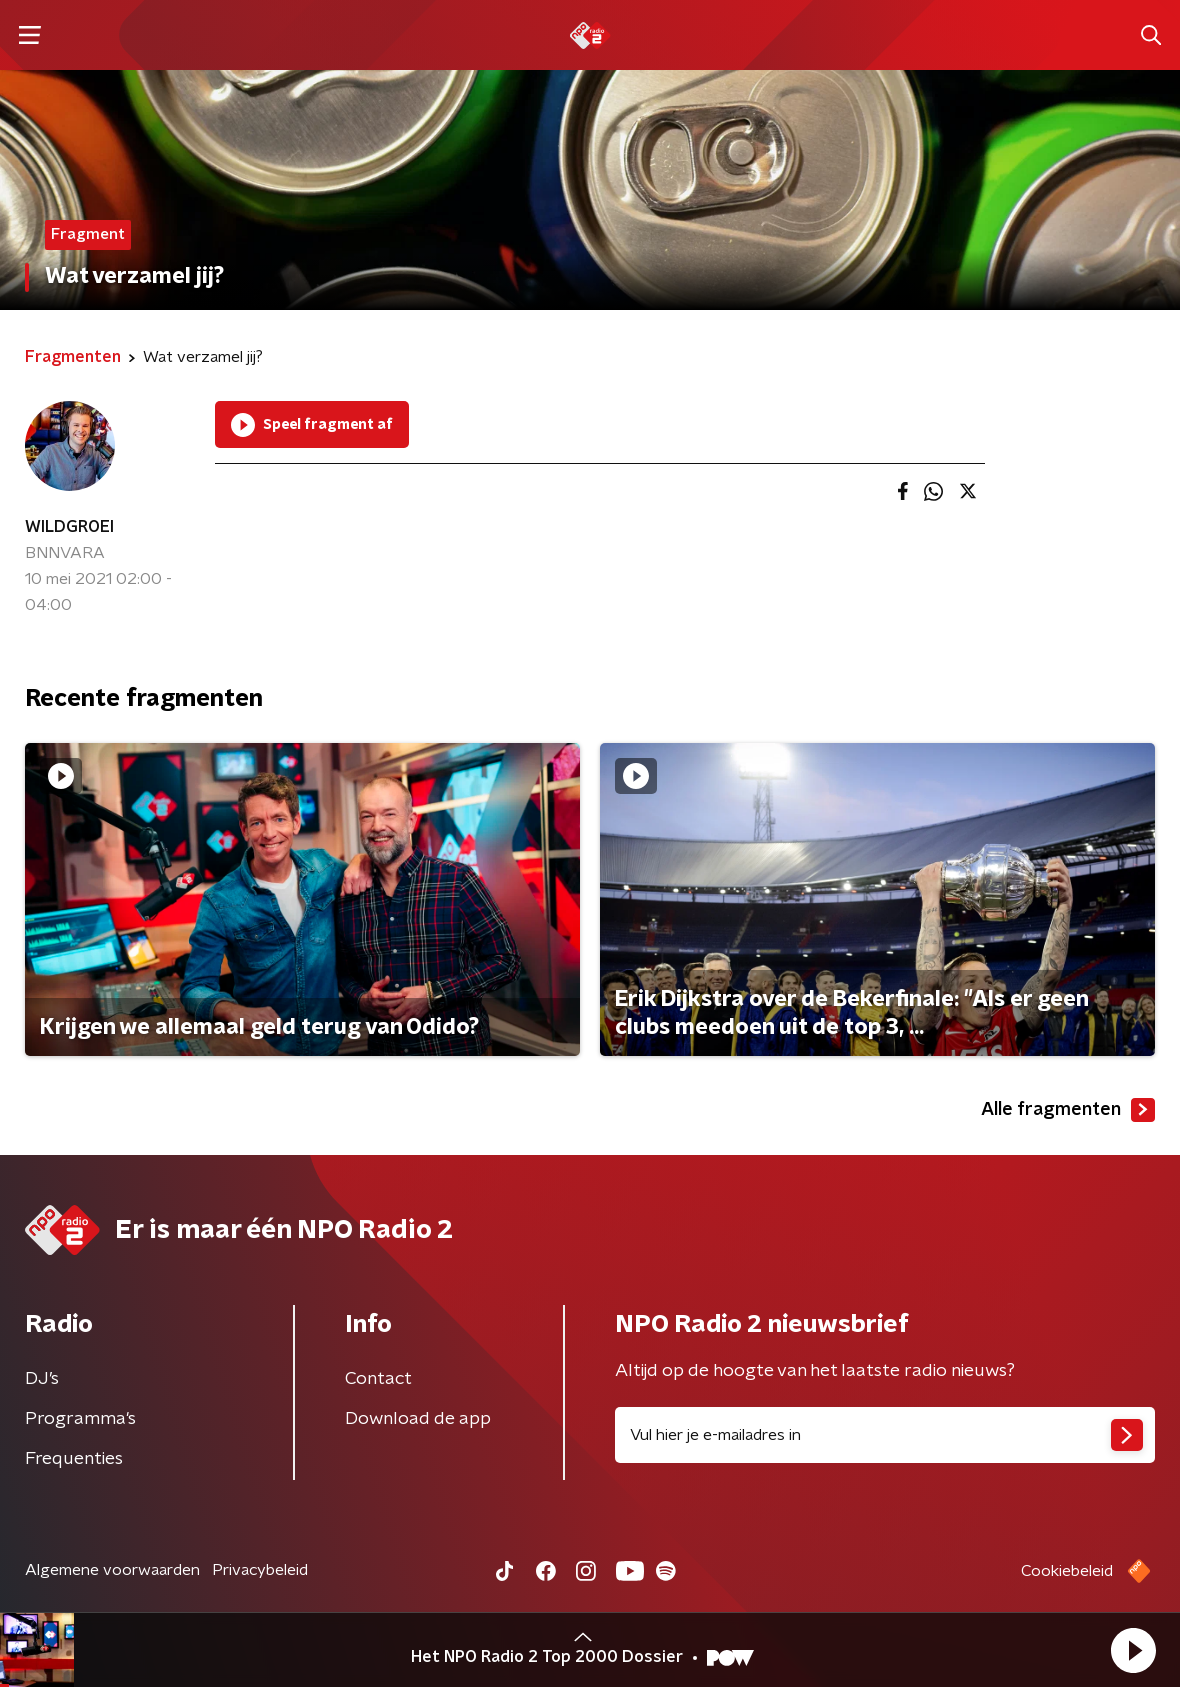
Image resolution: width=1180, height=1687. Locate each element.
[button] (1133, 1650)
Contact (378, 1379)
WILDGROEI (69, 527)
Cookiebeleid (1067, 1571)
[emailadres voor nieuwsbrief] (885, 1435)
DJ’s (42, 1379)
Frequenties (74, 1459)
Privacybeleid (260, 1570)
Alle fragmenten (1068, 1110)
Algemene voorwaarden (112, 1570)
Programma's (80, 1419)
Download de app (418, 1419)
